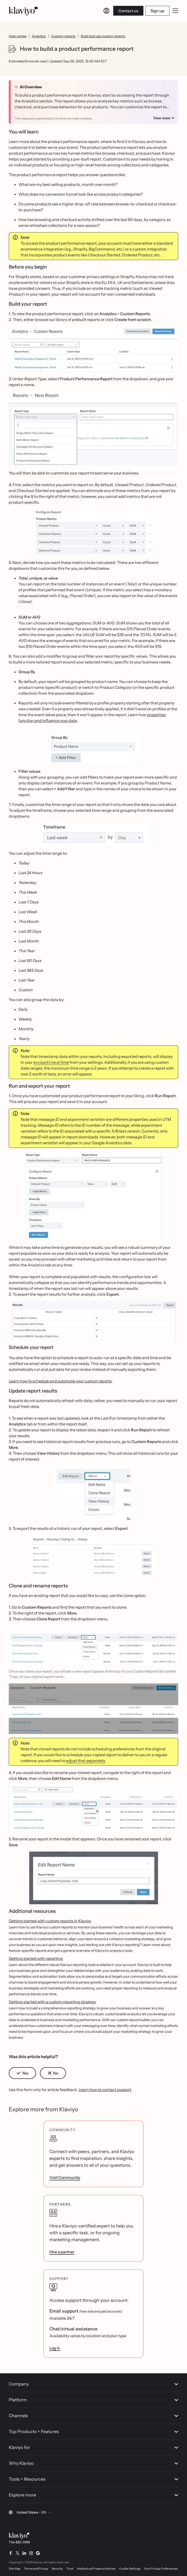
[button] (93, 351)
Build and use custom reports (103, 36)
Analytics (39, 36)
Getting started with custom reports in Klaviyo (50, 1920)
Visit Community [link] (64, 2177)
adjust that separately (85, 1760)
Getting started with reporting (36, 1958)
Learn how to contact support (105, 2089)
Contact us (128, 10)
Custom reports (63, 36)
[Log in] (106, 11)
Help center (18, 36)
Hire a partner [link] (61, 2251)
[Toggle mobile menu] (175, 11)
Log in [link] (54, 2347)
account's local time (51, 1062)
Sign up (157, 10)
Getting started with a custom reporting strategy (52, 2001)
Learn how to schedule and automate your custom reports (60, 1381)
